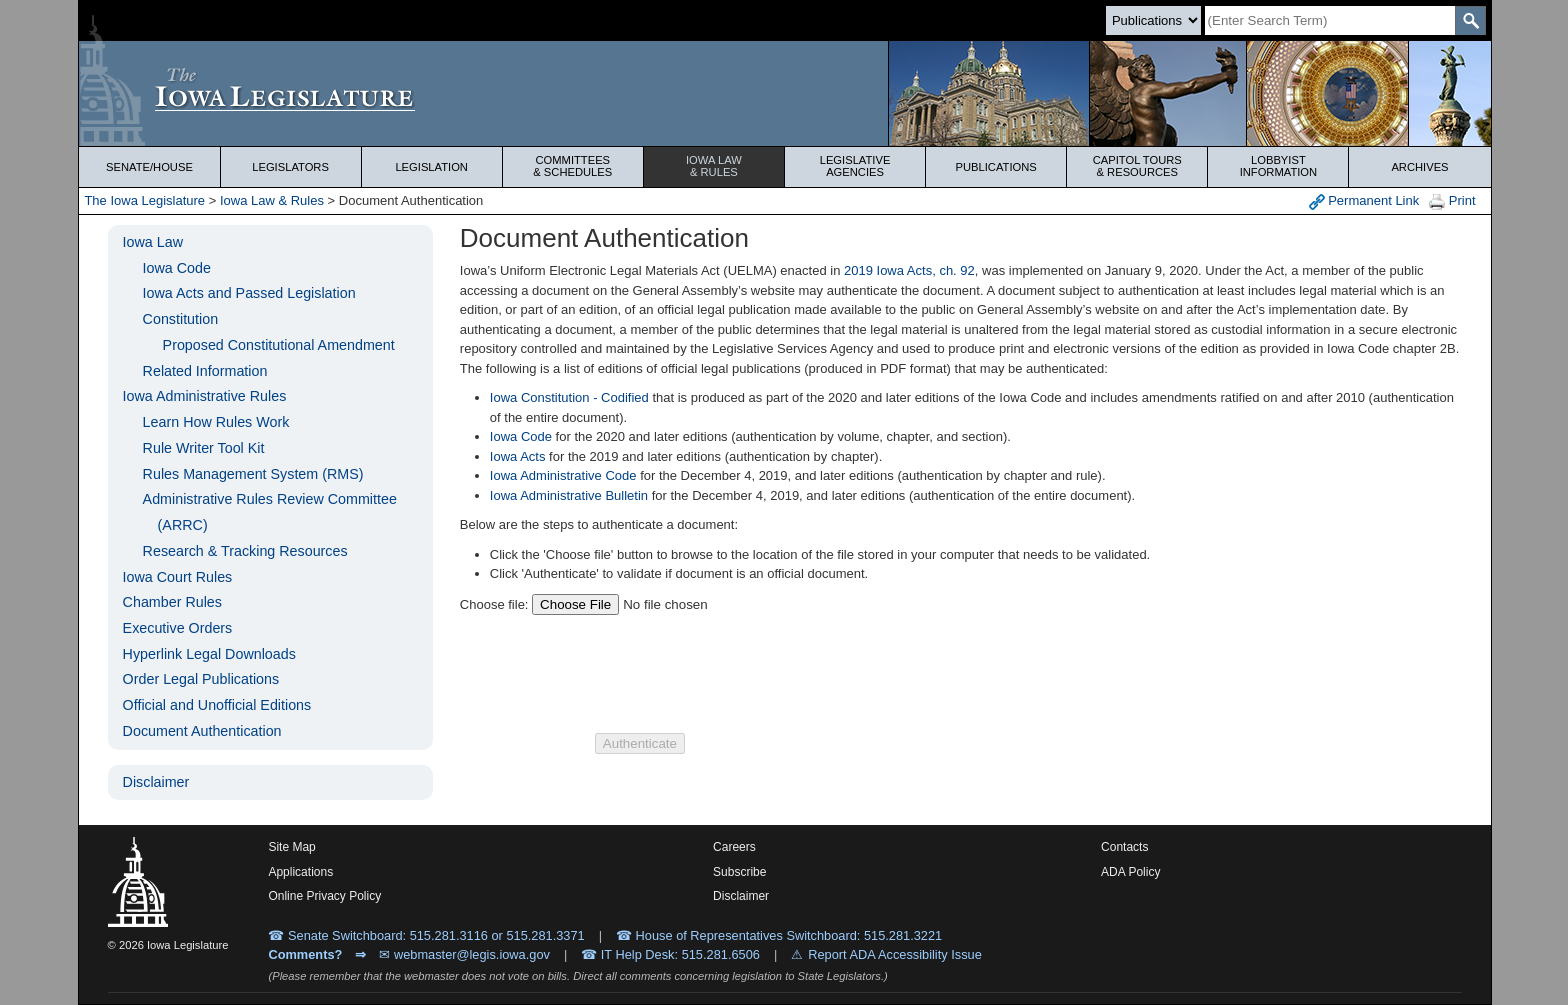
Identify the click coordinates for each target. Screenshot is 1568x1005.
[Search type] (1153, 20)
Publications (996, 167)
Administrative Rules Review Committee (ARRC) (270, 512)
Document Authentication (202, 731)
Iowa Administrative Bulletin (569, 495)
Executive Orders (178, 628)
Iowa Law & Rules (272, 200)
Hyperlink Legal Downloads (209, 654)
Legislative (855, 166)
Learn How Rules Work (216, 422)
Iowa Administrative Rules (205, 396)
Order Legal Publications (201, 679)
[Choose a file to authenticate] (658, 604)
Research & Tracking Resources (245, 551)
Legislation (431, 167)
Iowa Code (177, 268)
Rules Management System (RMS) (253, 474)
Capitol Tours (1137, 166)
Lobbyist (1278, 166)
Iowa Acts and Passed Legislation (249, 293)
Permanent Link (1364, 201)
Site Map (291, 847)
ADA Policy (1130, 872)
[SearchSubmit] (1470, 20)
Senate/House (149, 167)
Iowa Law (714, 166)
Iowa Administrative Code (563, 475)
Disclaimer (156, 782)
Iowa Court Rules (178, 577)
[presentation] (747, 674)
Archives (1419, 167)
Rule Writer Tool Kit (204, 448)
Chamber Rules (172, 602)
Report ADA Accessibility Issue (895, 954)
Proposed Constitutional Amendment (279, 345)
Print (1452, 201)
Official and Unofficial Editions (217, 705)
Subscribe (739, 872)
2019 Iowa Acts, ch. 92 (909, 270)
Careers (734, 847)
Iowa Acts (518, 456)
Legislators (290, 167)
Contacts (1124, 847)
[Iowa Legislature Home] (784, 93)
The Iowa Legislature (144, 200)
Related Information (205, 371)
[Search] (1330, 20)
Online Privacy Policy (324, 896)
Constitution (181, 319)
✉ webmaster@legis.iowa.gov (464, 954)
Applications (300, 872)
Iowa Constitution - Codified (569, 397)
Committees (573, 166)
